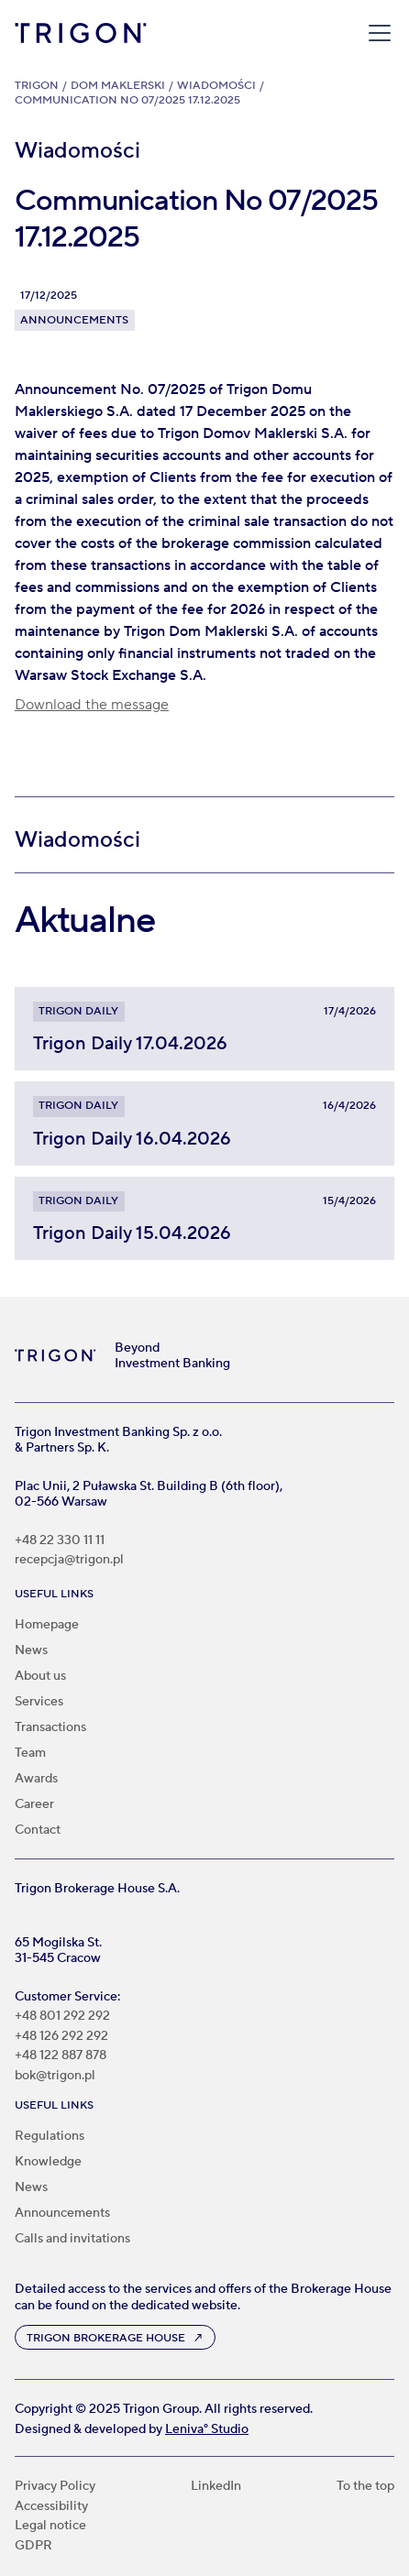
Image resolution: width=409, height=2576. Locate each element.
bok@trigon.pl (55, 2076)
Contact (38, 1830)
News (31, 1650)
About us (40, 1676)
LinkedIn (216, 2486)
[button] (376, 33)
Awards (36, 1778)
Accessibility (51, 2507)
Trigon (37, 86)
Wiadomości (216, 86)
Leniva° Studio (207, 2429)
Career (34, 1804)
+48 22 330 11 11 (60, 1541)
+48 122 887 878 (60, 2056)
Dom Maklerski (118, 86)
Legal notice (50, 2526)
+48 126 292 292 (61, 2036)
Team (30, 1753)
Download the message (92, 705)
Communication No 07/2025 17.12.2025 (127, 100)
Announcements (62, 2213)
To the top (365, 2486)
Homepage (47, 1625)
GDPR (33, 2546)
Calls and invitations (72, 2239)
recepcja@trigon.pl (69, 1560)
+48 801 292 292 (62, 2016)
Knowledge (48, 2162)
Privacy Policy (55, 2486)
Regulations (49, 2136)
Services (39, 1702)
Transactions (50, 1727)
